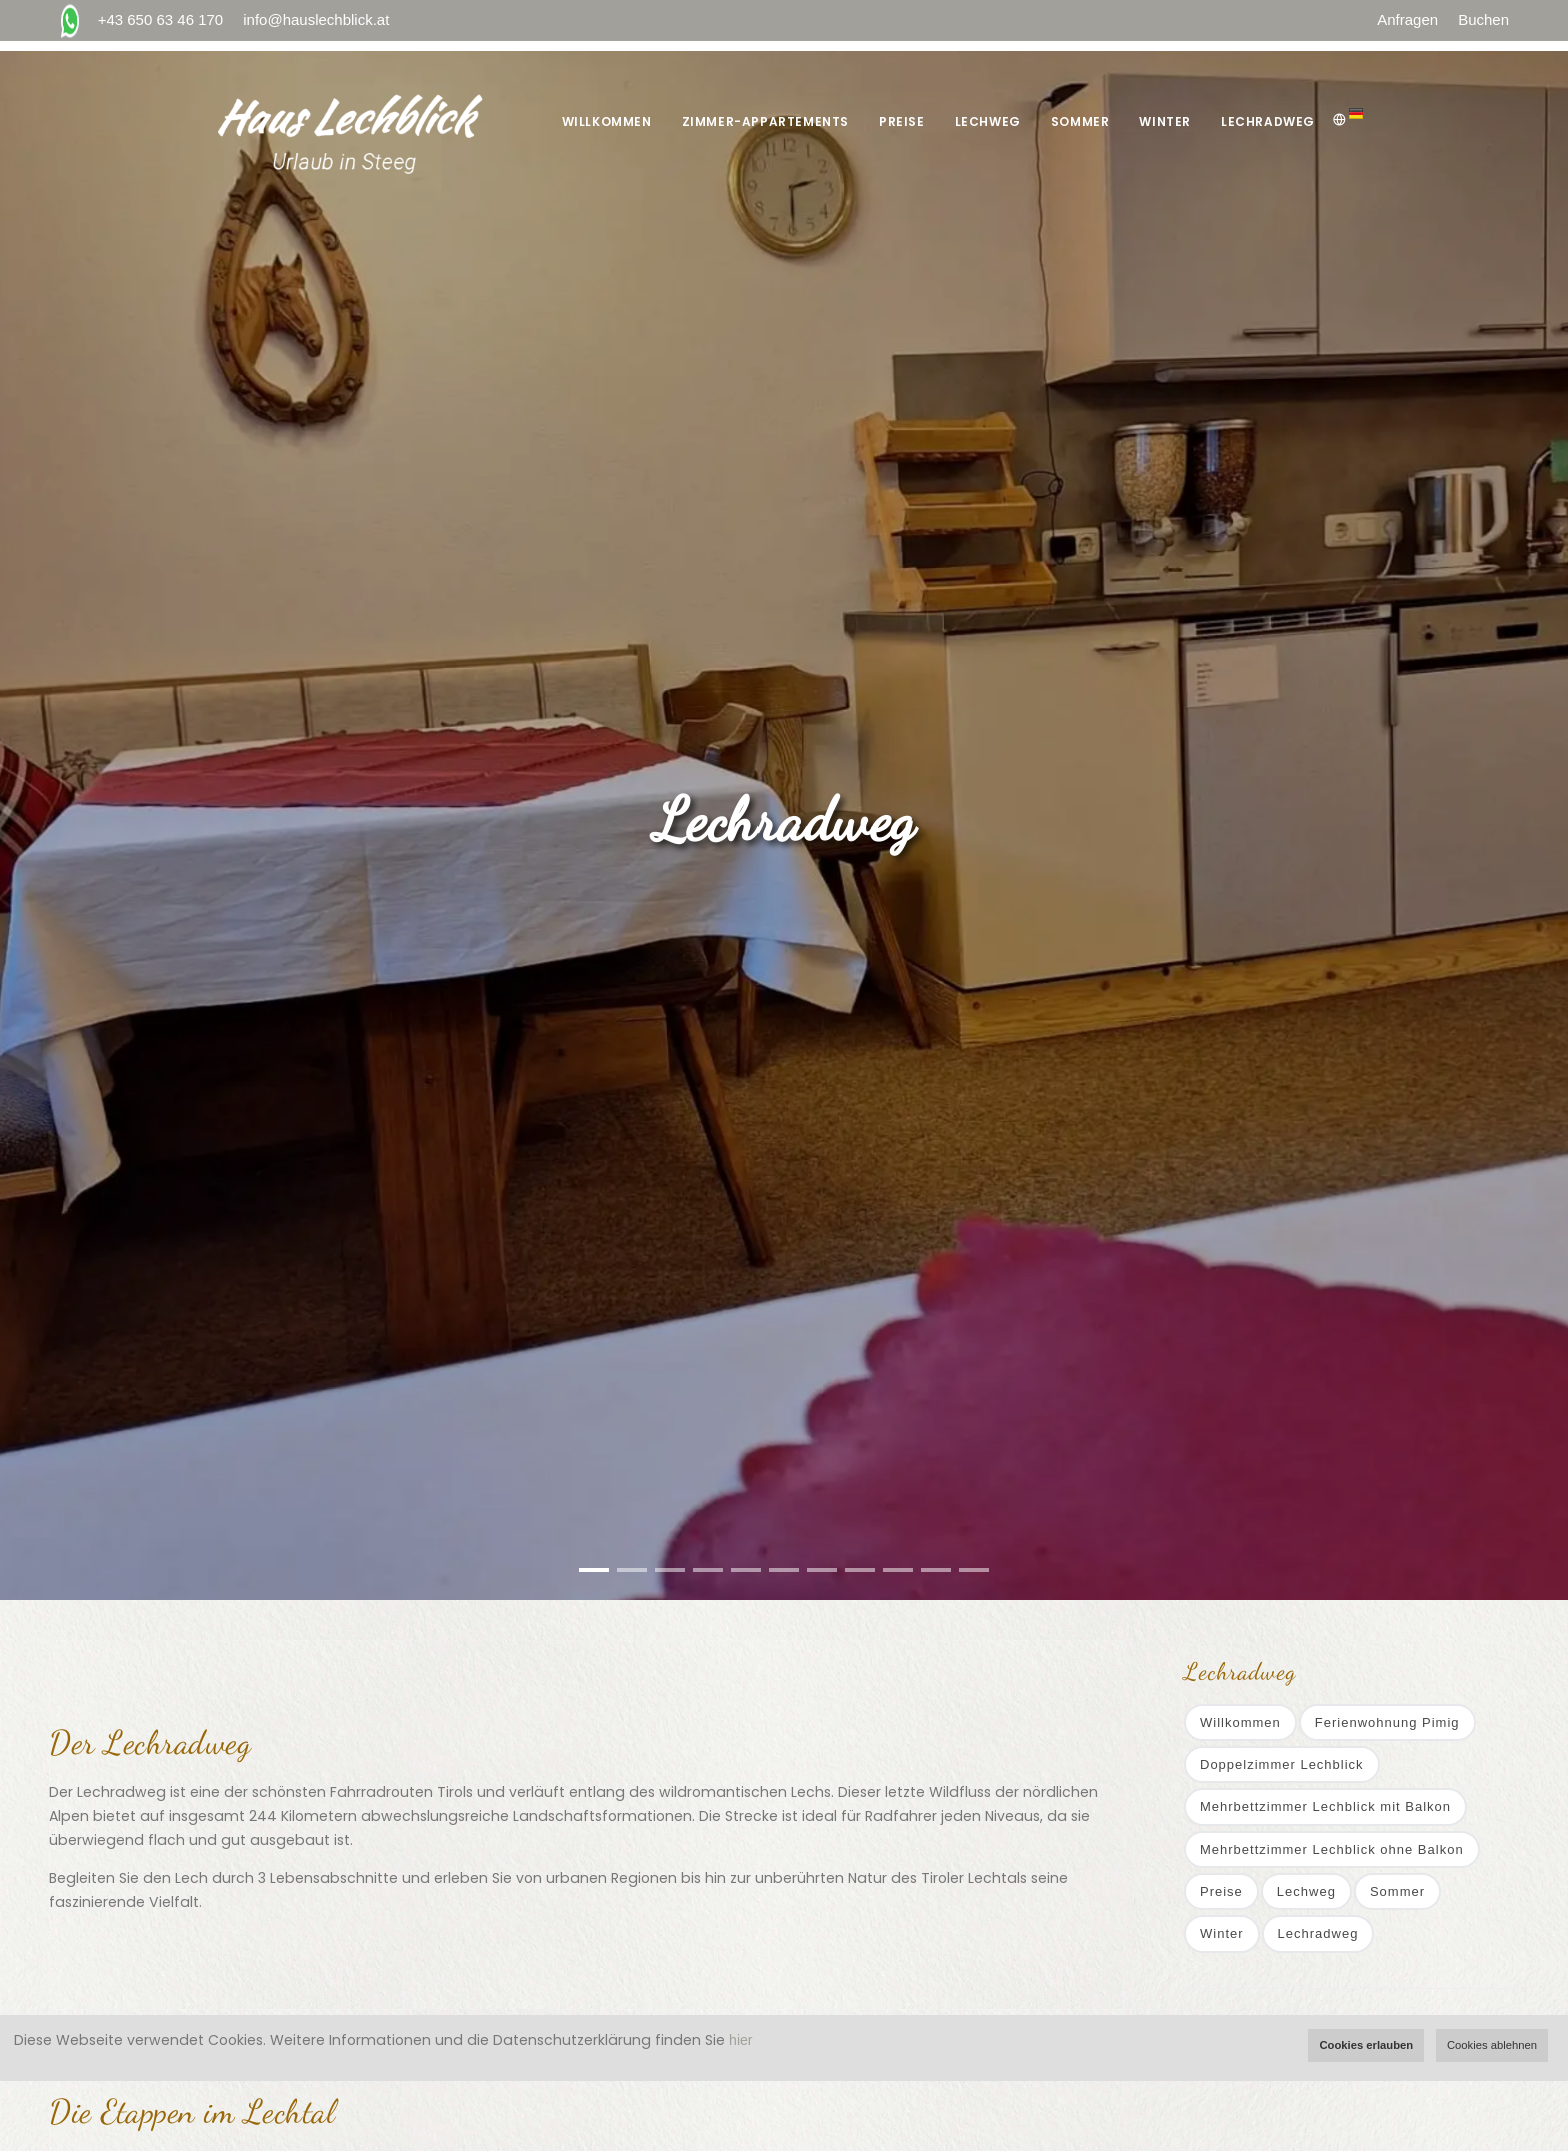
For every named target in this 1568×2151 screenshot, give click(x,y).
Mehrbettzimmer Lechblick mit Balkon (1325, 1806)
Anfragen (1407, 19)
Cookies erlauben (1366, 2045)
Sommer (1080, 121)
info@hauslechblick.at (316, 19)
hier (740, 2040)
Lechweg (988, 121)
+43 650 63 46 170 (141, 20)
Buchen (1483, 19)
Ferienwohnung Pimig (1387, 1722)
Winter (1165, 121)
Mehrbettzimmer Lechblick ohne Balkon (1332, 1849)
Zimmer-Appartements (765, 121)
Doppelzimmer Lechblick (1282, 1764)
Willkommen (607, 121)
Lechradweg (1268, 121)
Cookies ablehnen (1492, 2045)
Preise (902, 121)
